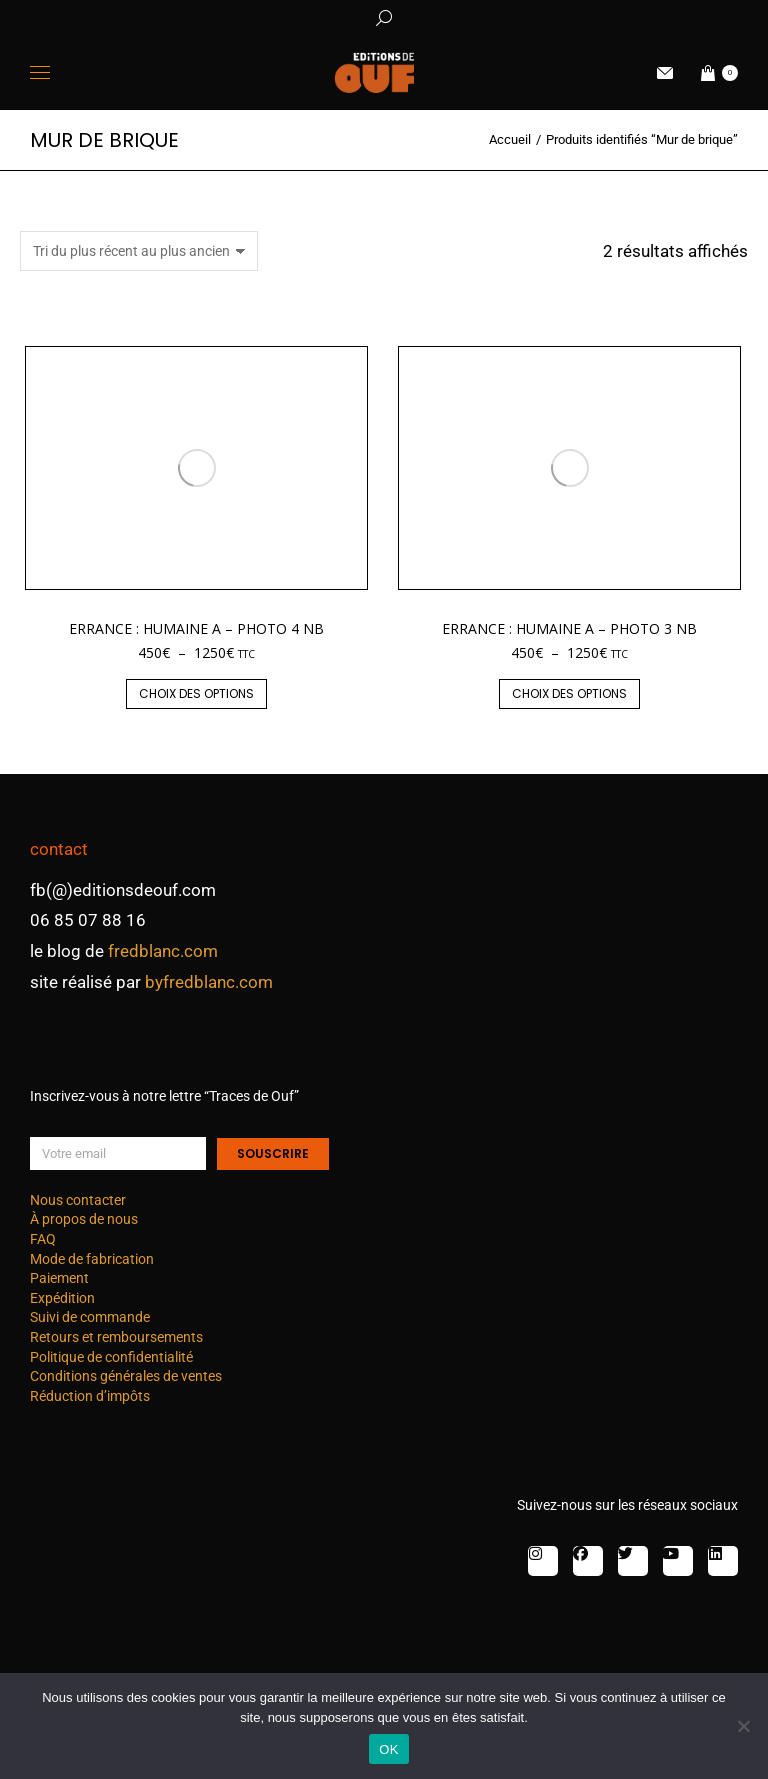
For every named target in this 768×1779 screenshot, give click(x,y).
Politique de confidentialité (111, 1357)
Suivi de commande (90, 1317)
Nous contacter (78, 1200)
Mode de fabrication (92, 1259)
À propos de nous (84, 1219)
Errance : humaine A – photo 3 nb (569, 628)
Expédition (62, 1298)
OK (388, 1749)
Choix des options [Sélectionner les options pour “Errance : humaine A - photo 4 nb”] (196, 693)
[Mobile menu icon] (40, 72)
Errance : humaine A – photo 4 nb (196, 628)
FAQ (43, 1239)
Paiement (59, 1278)
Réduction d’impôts (90, 1396)
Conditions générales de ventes (126, 1376)
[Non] (743, 1726)
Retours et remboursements (116, 1337)
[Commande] (139, 251)
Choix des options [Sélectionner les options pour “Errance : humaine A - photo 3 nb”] (569, 693)
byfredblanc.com (209, 982)
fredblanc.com (163, 951)
